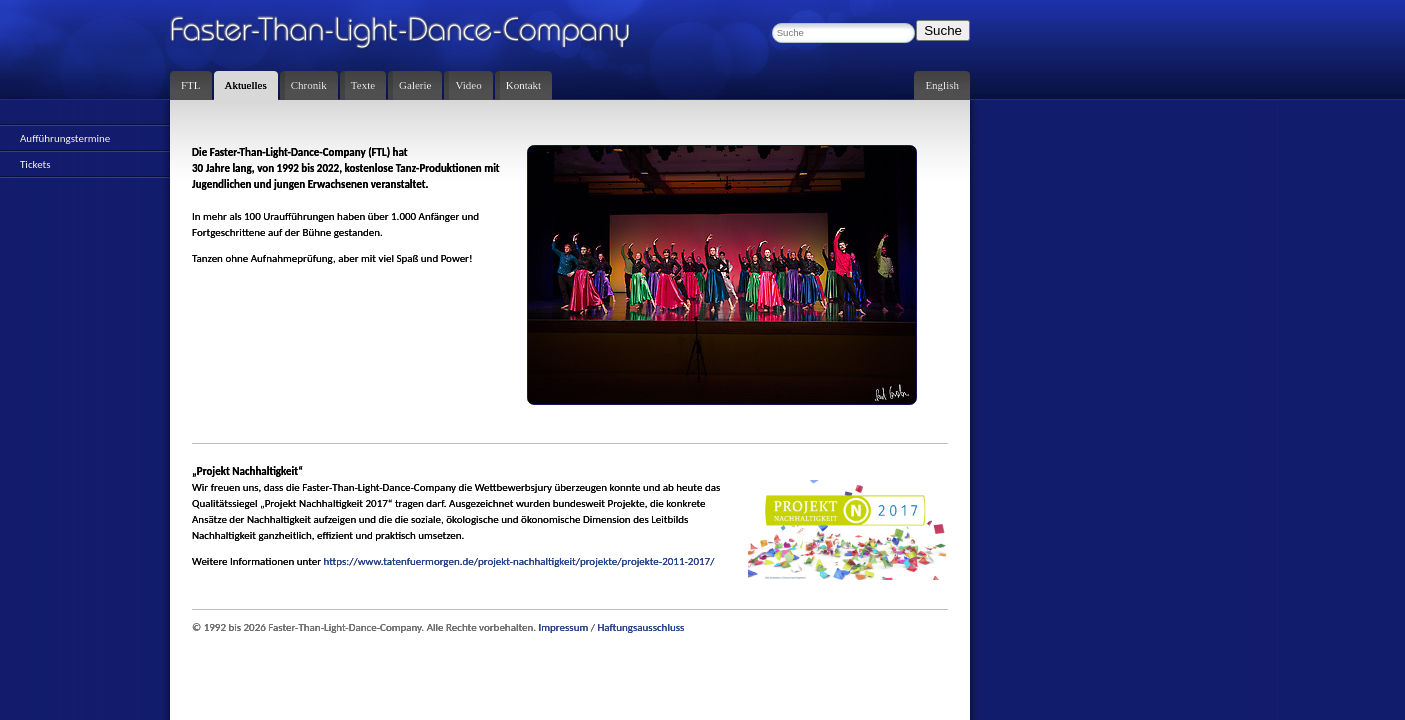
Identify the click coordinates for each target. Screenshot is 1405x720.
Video (468, 85)
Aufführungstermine (65, 138)
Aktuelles (246, 85)
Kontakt (523, 85)
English (942, 85)
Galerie (415, 85)
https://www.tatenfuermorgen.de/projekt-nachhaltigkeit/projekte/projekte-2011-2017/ (519, 561)
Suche (943, 30)
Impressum (564, 627)
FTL (191, 85)
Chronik (309, 85)
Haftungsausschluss (640, 627)
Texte (363, 85)
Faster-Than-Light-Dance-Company (420, 35)
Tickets (35, 164)
